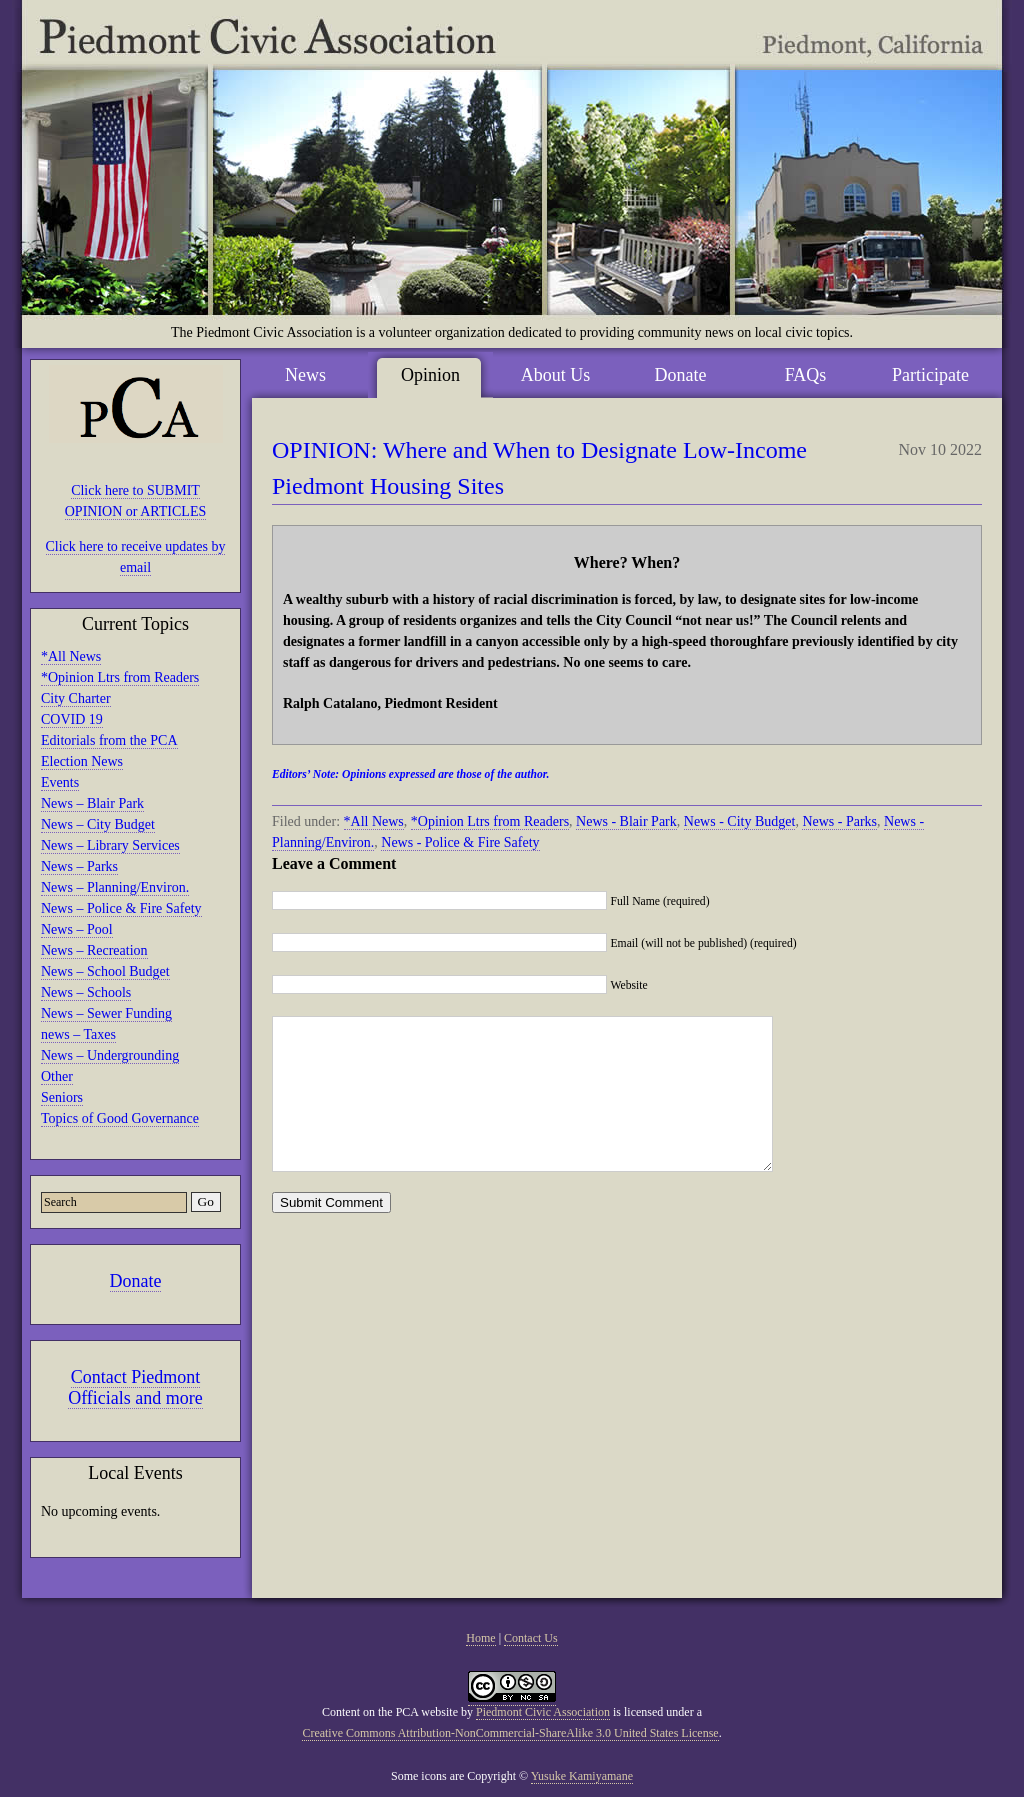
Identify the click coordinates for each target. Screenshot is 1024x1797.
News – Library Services (110, 845)
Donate (136, 1281)
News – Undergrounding (110, 1055)
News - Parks (839, 821)
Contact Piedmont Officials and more (135, 1387)
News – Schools (86, 992)
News (305, 375)
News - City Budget (740, 821)
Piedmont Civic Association (543, 1712)
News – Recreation (94, 950)
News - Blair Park (626, 821)
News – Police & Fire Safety (121, 908)
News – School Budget (105, 971)
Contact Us (531, 1638)
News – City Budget (98, 824)
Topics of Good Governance (120, 1118)
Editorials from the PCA (109, 740)
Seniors (62, 1097)
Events (60, 782)
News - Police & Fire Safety (460, 842)
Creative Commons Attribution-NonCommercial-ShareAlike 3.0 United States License (510, 1733)
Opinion (430, 375)
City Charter (76, 698)
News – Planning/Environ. (115, 887)
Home (480, 1638)
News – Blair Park (92, 803)
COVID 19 (72, 719)
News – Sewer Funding (106, 1013)
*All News (71, 656)
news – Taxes (78, 1034)
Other (57, 1076)
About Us (556, 375)
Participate (930, 375)
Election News (82, 761)
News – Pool (77, 929)
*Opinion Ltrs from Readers (120, 677)
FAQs (806, 375)
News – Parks (79, 866)
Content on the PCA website (390, 1712)
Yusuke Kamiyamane (582, 1776)
